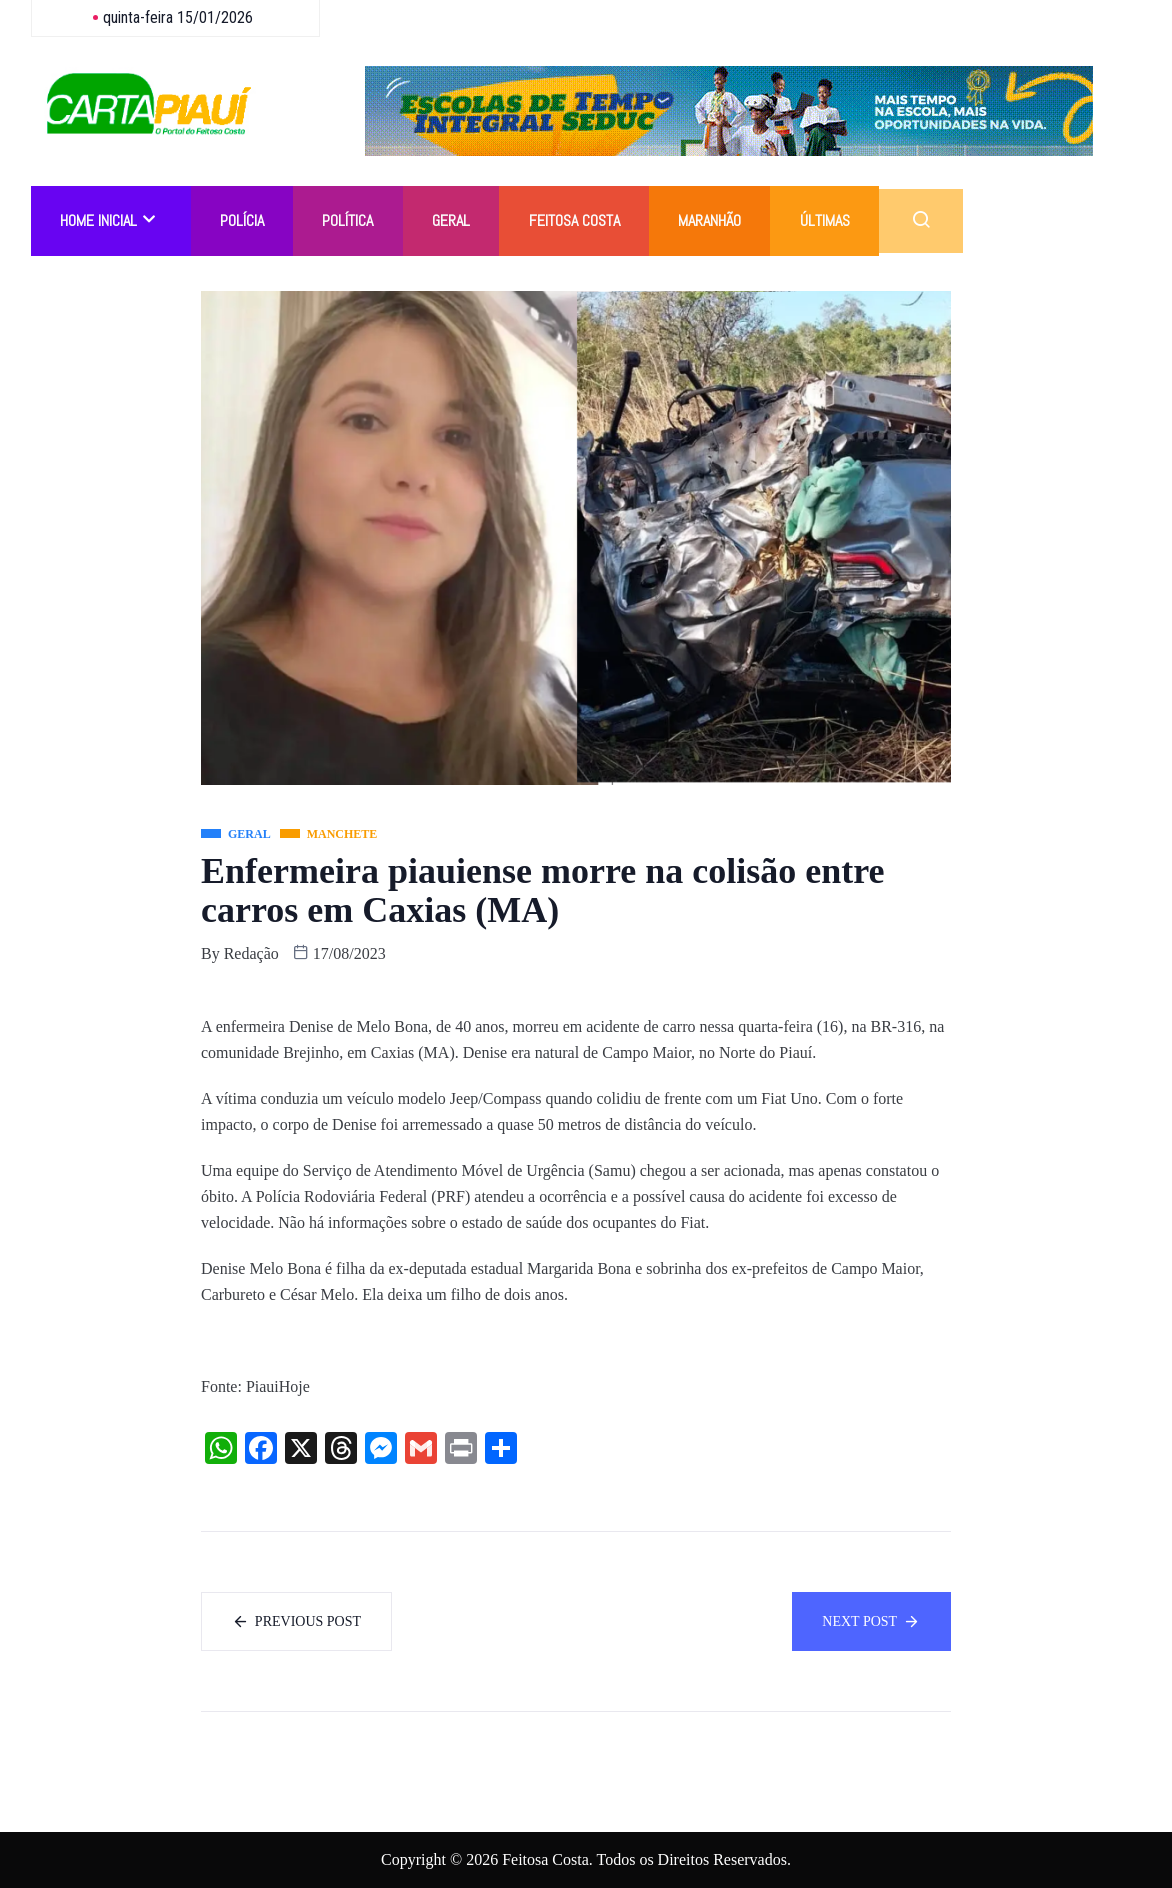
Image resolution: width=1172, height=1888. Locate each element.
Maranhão (712, 220)
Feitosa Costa (576, 220)
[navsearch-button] (924, 221)
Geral (453, 220)
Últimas (828, 220)
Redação (251, 953)
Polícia (243, 220)
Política (349, 220)
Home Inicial (108, 220)
